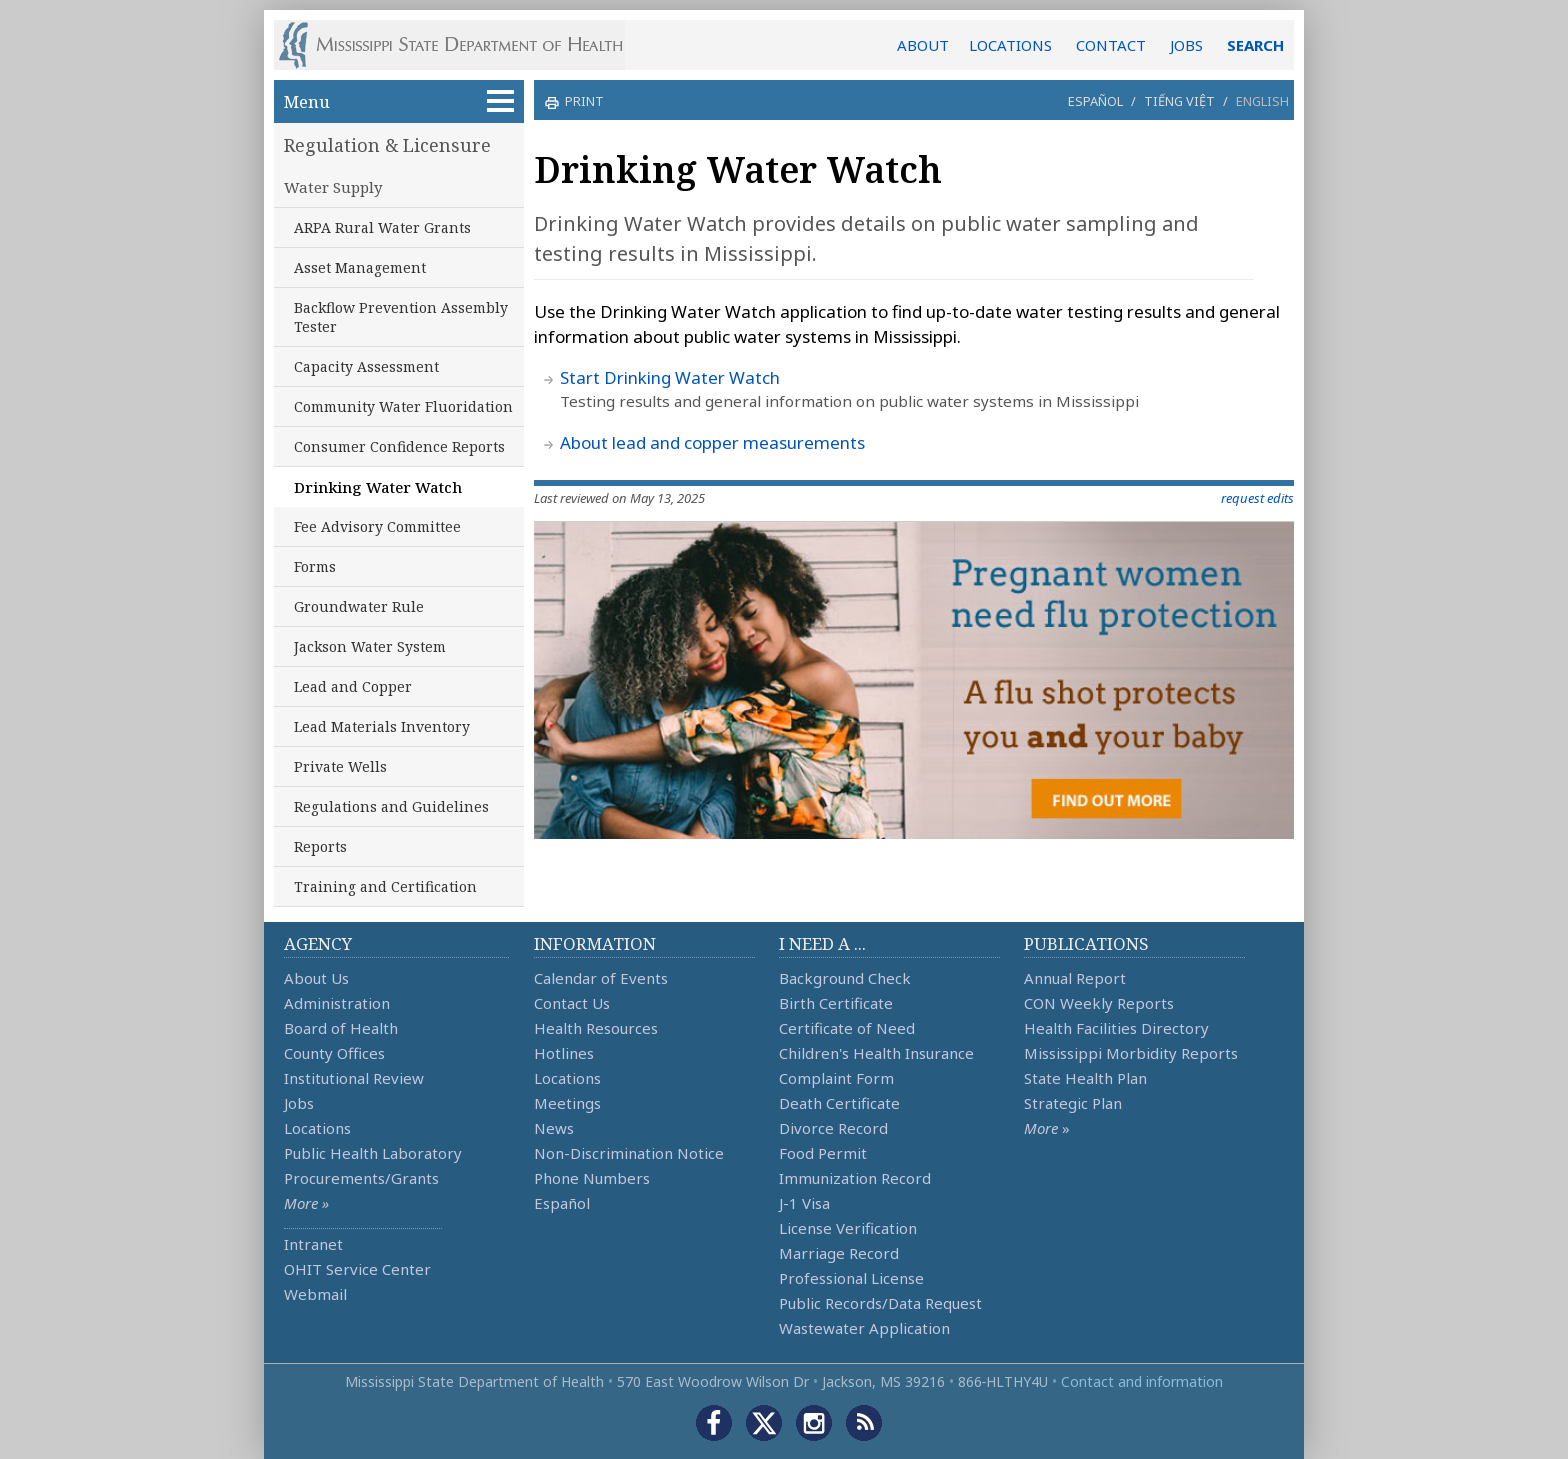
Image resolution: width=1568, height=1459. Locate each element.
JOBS (1186, 45)
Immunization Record (855, 1178)
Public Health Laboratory (373, 1153)
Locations (317, 1128)
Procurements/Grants (361, 1178)
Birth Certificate (836, 1003)
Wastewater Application (864, 1328)
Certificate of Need (847, 1028)
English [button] (1262, 101)
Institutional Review (354, 1078)
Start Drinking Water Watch (670, 377)
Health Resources (596, 1028)
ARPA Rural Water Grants (382, 227)
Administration (337, 1003)
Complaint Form (836, 1078)
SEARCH (1255, 45)
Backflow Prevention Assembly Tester (401, 317)
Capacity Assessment (366, 366)
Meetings (567, 1103)
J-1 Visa (804, 1203)
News (554, 1128)
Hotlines (564, 1053)
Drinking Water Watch (378, 487)
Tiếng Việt (1179, 101)
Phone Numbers (592, 1178)
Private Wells (340, 766)
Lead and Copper (353, 686)
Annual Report (1075, 978)
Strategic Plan (1073, 1103)
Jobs (299, 1103)
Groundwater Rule (359, 606)
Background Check (845, 978)
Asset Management (360, 267)
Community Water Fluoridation (403, 406)
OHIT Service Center (357, 1269)
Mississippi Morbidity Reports (1131, 1053)
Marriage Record (839, 1253)
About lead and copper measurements (712, 442)
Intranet (313, 1244)
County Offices (334, 1053)
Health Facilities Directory (1116, 1028)
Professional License (851, 1278)
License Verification (848, 1228)
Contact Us (572, 1003)
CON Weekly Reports (1099, 1003)
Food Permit (823, 1153)
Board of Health (341, 1028)
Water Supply (333, 187)
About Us (316, 978)
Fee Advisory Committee (377, 526)
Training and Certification (385, 886)
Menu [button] (399, 101)
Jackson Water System (370, 646)
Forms (315, 566)
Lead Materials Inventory (382, 726)
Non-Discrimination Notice (629, 1153)
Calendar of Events (601, 978)
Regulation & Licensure (387, 145)
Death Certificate (839, 1103)
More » (306, 1203)
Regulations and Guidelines (391, 806)
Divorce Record (833, 1128)
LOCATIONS (1010, 45)
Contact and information (1142, 1381)
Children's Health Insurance (876, 1053)
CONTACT (1111, 45)
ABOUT (923, 45)
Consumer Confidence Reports (399, 446)
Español (1095, 101)
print (582, 101)
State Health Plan (1085, 1078)
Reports (320, 846)
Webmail (315, 1294)
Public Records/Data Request (880, 1303)
